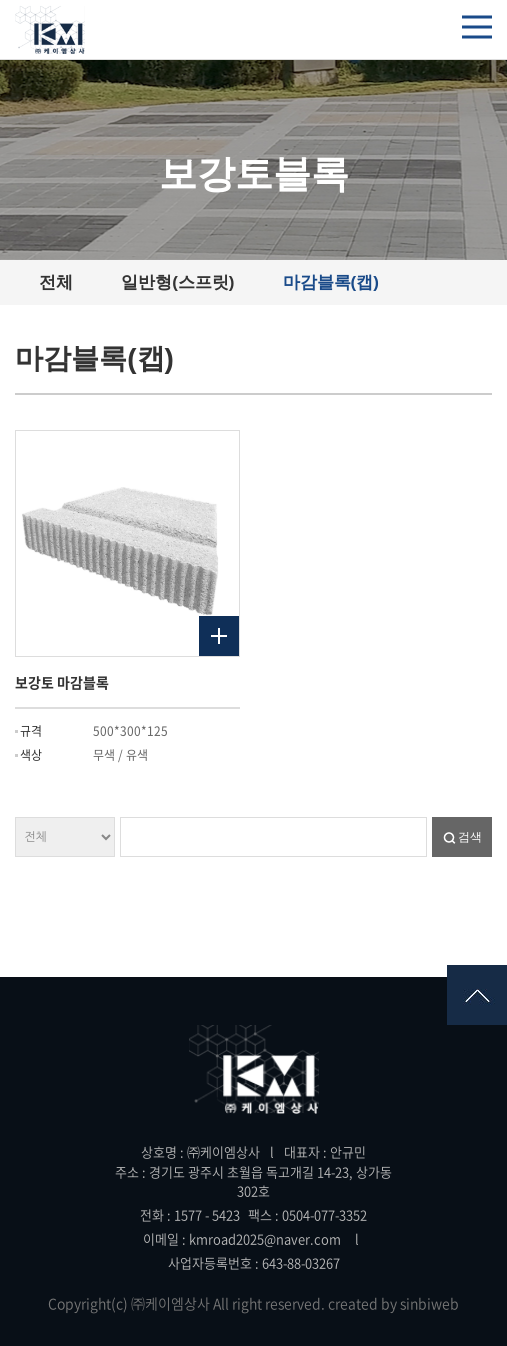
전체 (56, 282)
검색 (470, 837)
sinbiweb (429, 1303)
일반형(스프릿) (177, 282)
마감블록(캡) (331, 282)
